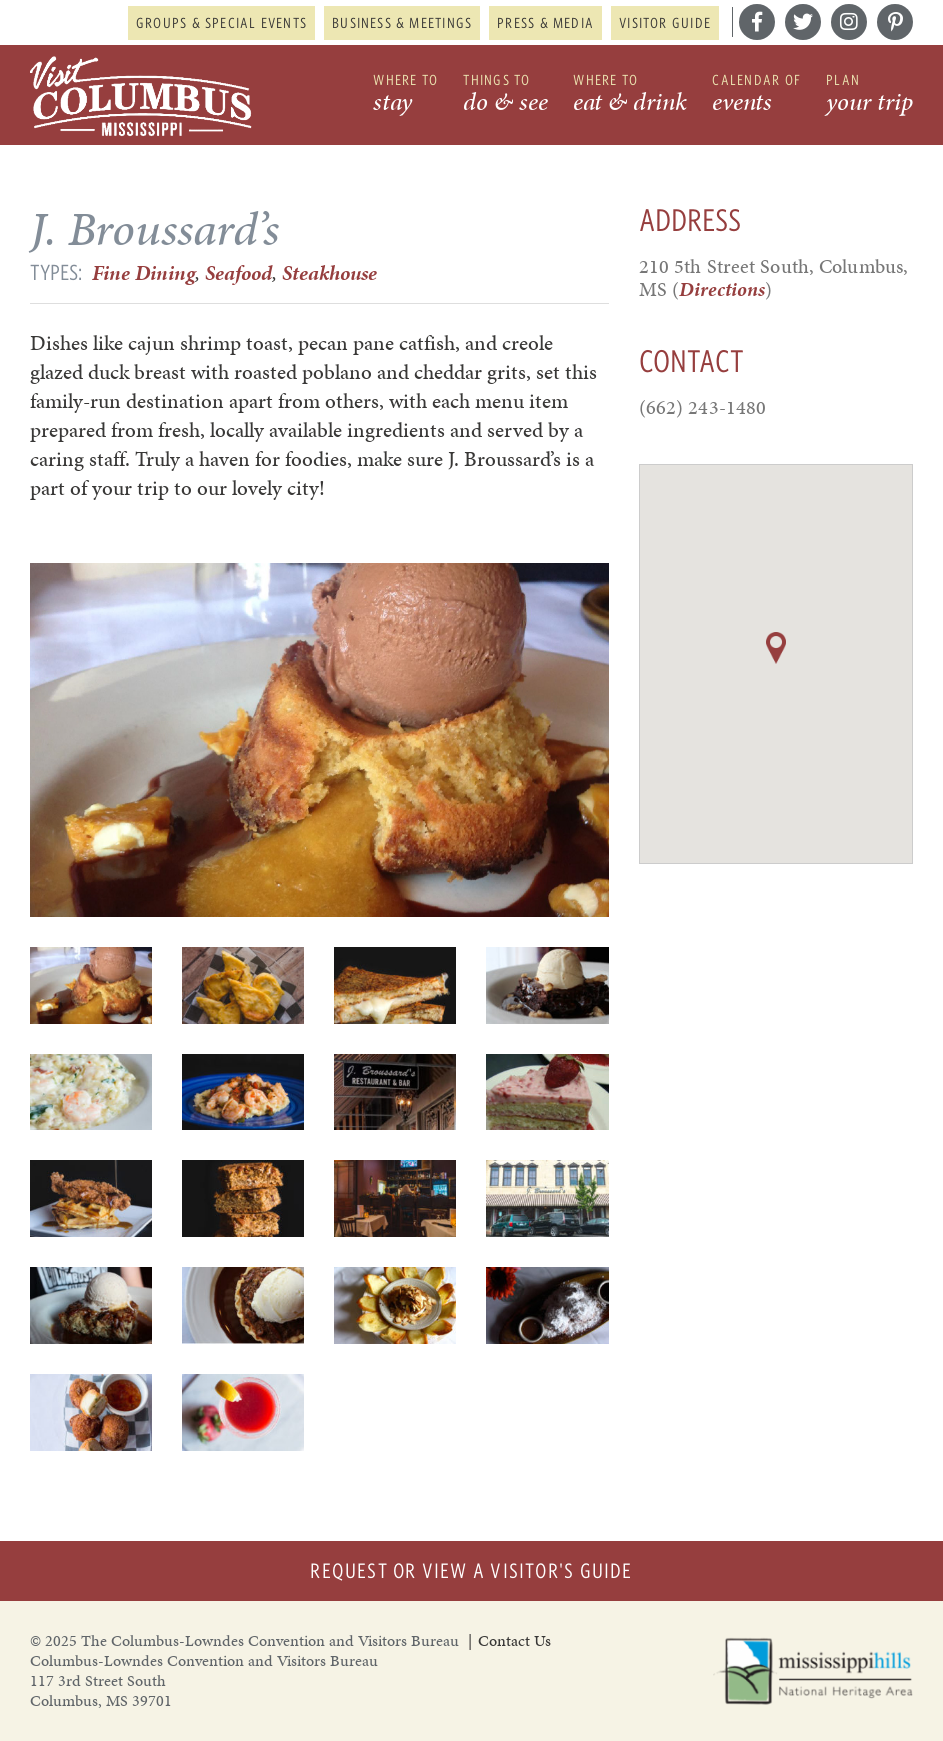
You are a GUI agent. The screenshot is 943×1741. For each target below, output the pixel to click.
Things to (505, 95)
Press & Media (545, 23)
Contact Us (514, 1640)
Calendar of (756, 95)
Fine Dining (143, 273)
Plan (869, 95)
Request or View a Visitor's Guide (471, 1570)
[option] (319, 740)
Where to (405, 95)
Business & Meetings (402, 23)
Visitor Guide (665, 23)
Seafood (238, 273)
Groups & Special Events (221, 23)
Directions (722, 289)
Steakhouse (329, 273)
